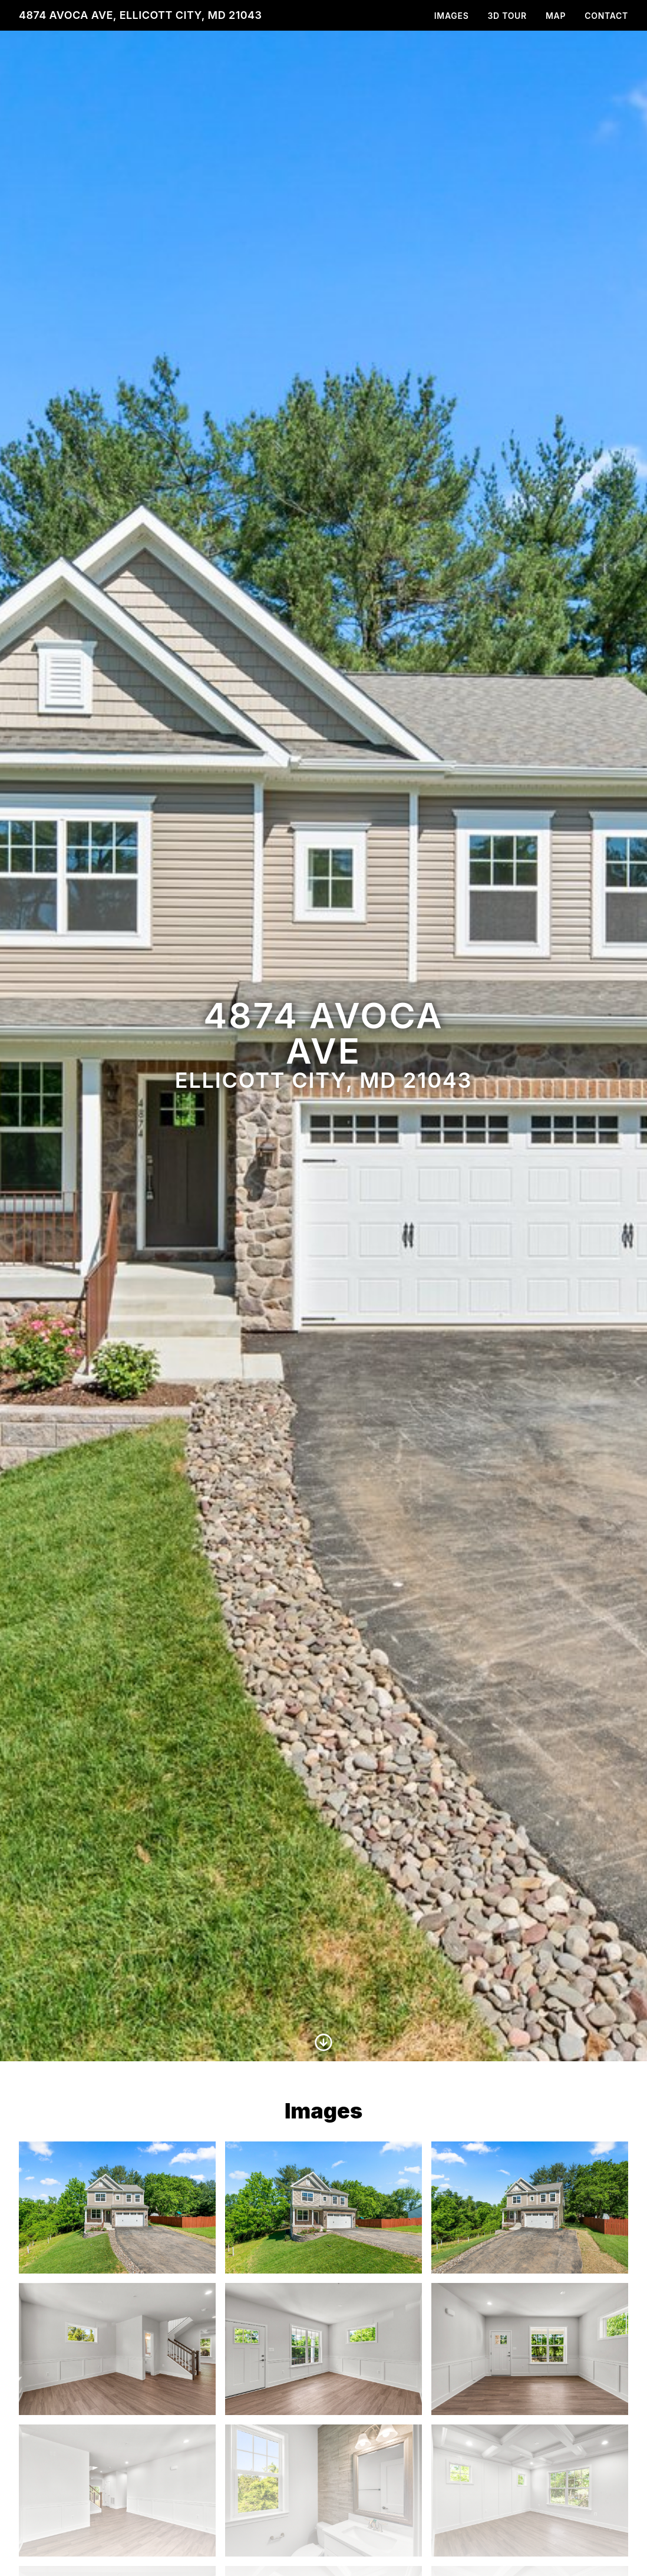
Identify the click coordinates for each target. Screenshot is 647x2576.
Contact (606, 16)
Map (556, 16)
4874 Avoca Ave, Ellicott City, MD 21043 (140, 15)
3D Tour (507, 16)
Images (451, 16)
